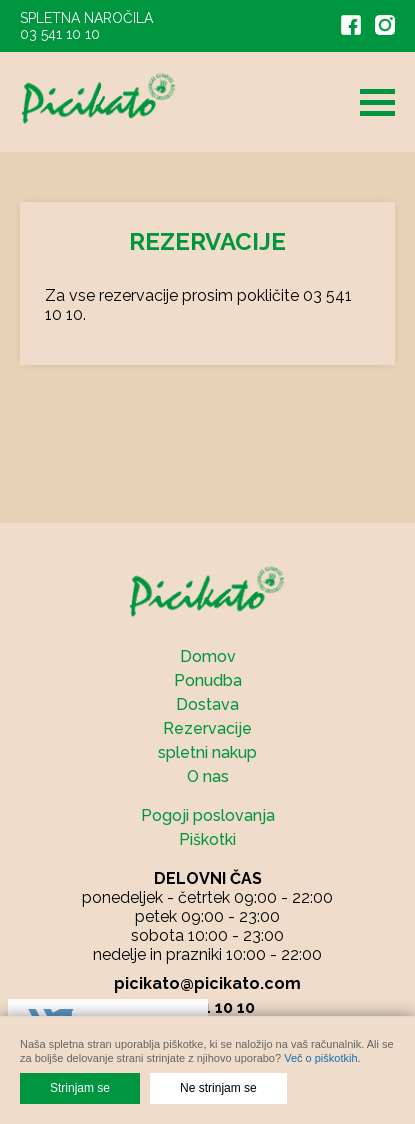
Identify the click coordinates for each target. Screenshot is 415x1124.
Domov (208, 656)
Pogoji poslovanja (208, 815)
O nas (208, 776)
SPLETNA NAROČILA (86, 18)
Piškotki (207, 839)
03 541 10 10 (60, 34)
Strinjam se (80, 1088)
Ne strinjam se (218, 1088)
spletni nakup (207, 752)
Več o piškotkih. (322, 1058)
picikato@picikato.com (207, 983)
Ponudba (208, 680)
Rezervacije (207, 728)
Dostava (207, 704)
